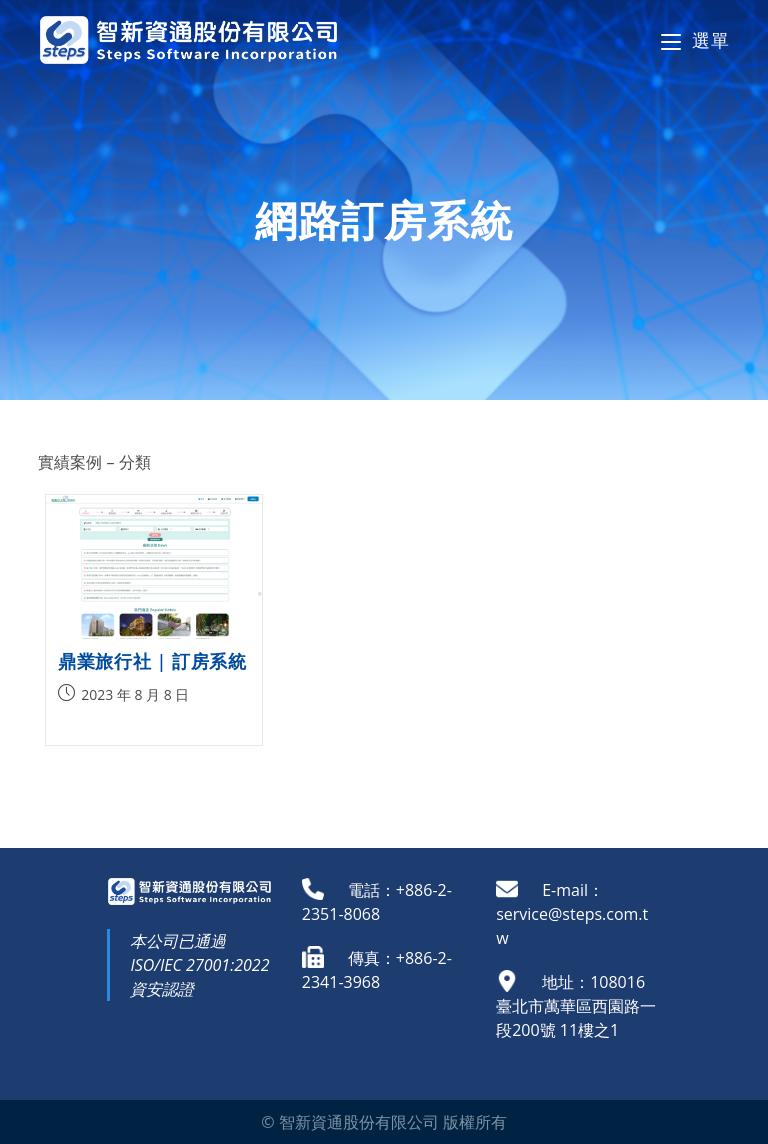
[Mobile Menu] (695, 40)
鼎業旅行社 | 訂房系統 (152, 661)
